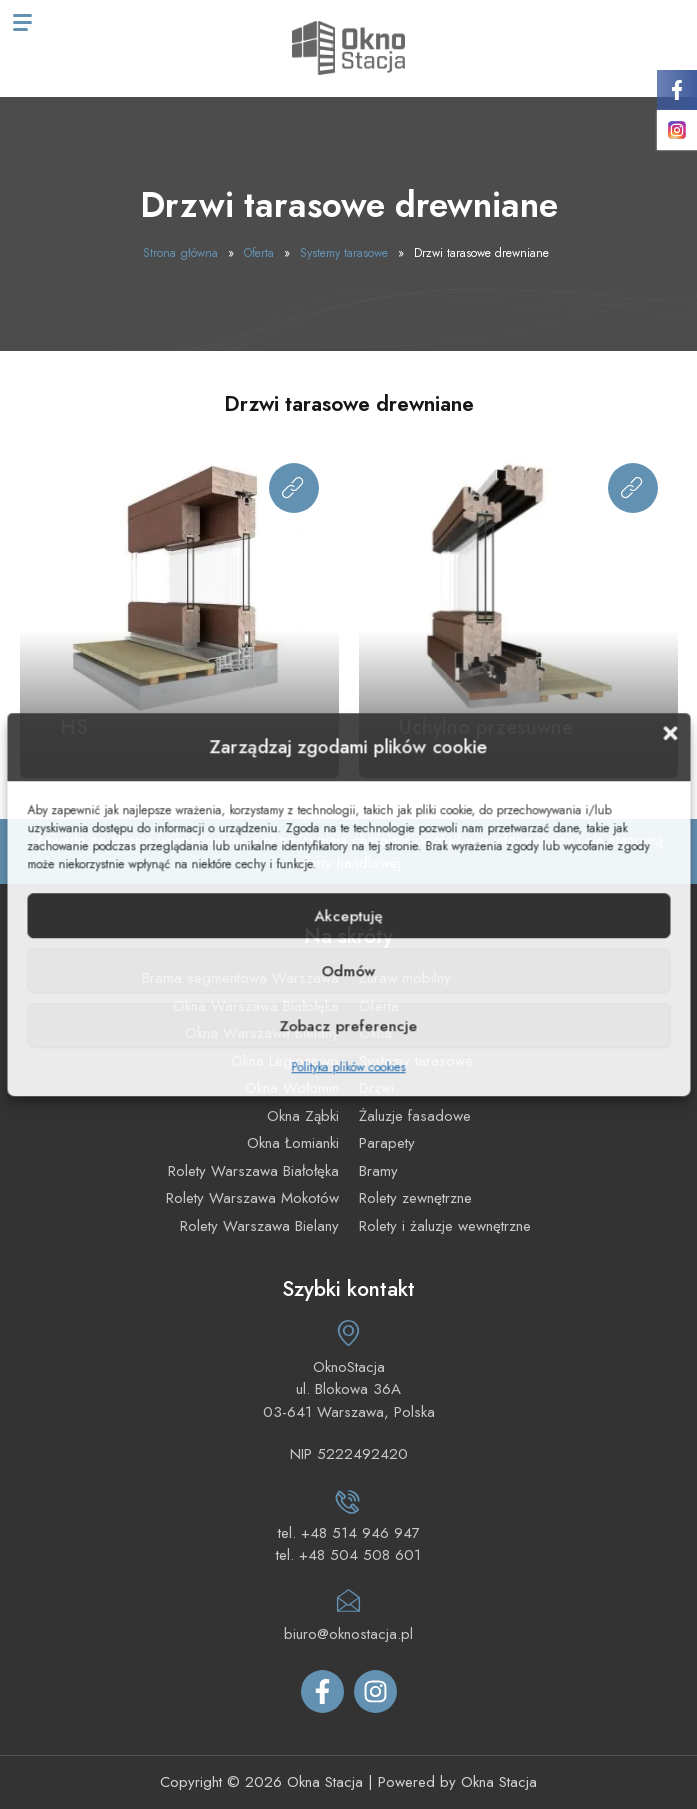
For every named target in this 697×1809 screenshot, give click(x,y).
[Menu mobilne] (22, 22)
